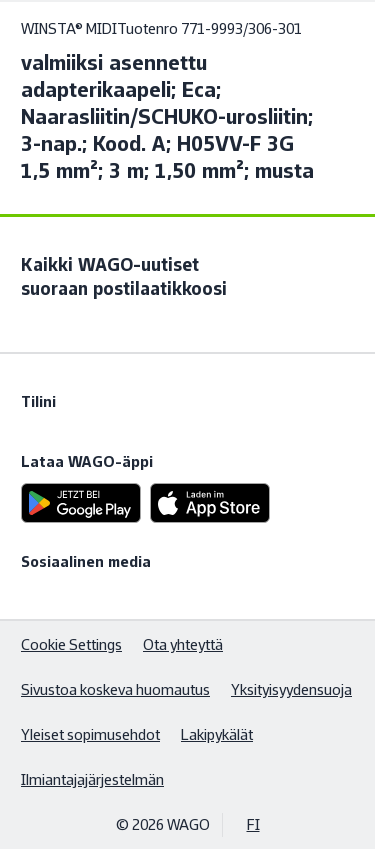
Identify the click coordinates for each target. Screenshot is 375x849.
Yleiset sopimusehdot (90, 734)
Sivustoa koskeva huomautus (115, 689)
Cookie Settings (71, 644)
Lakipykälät (217, 734)
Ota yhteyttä (183, 644)
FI (253, 824)
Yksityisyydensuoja (291, 689)
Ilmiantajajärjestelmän (92, 779)
